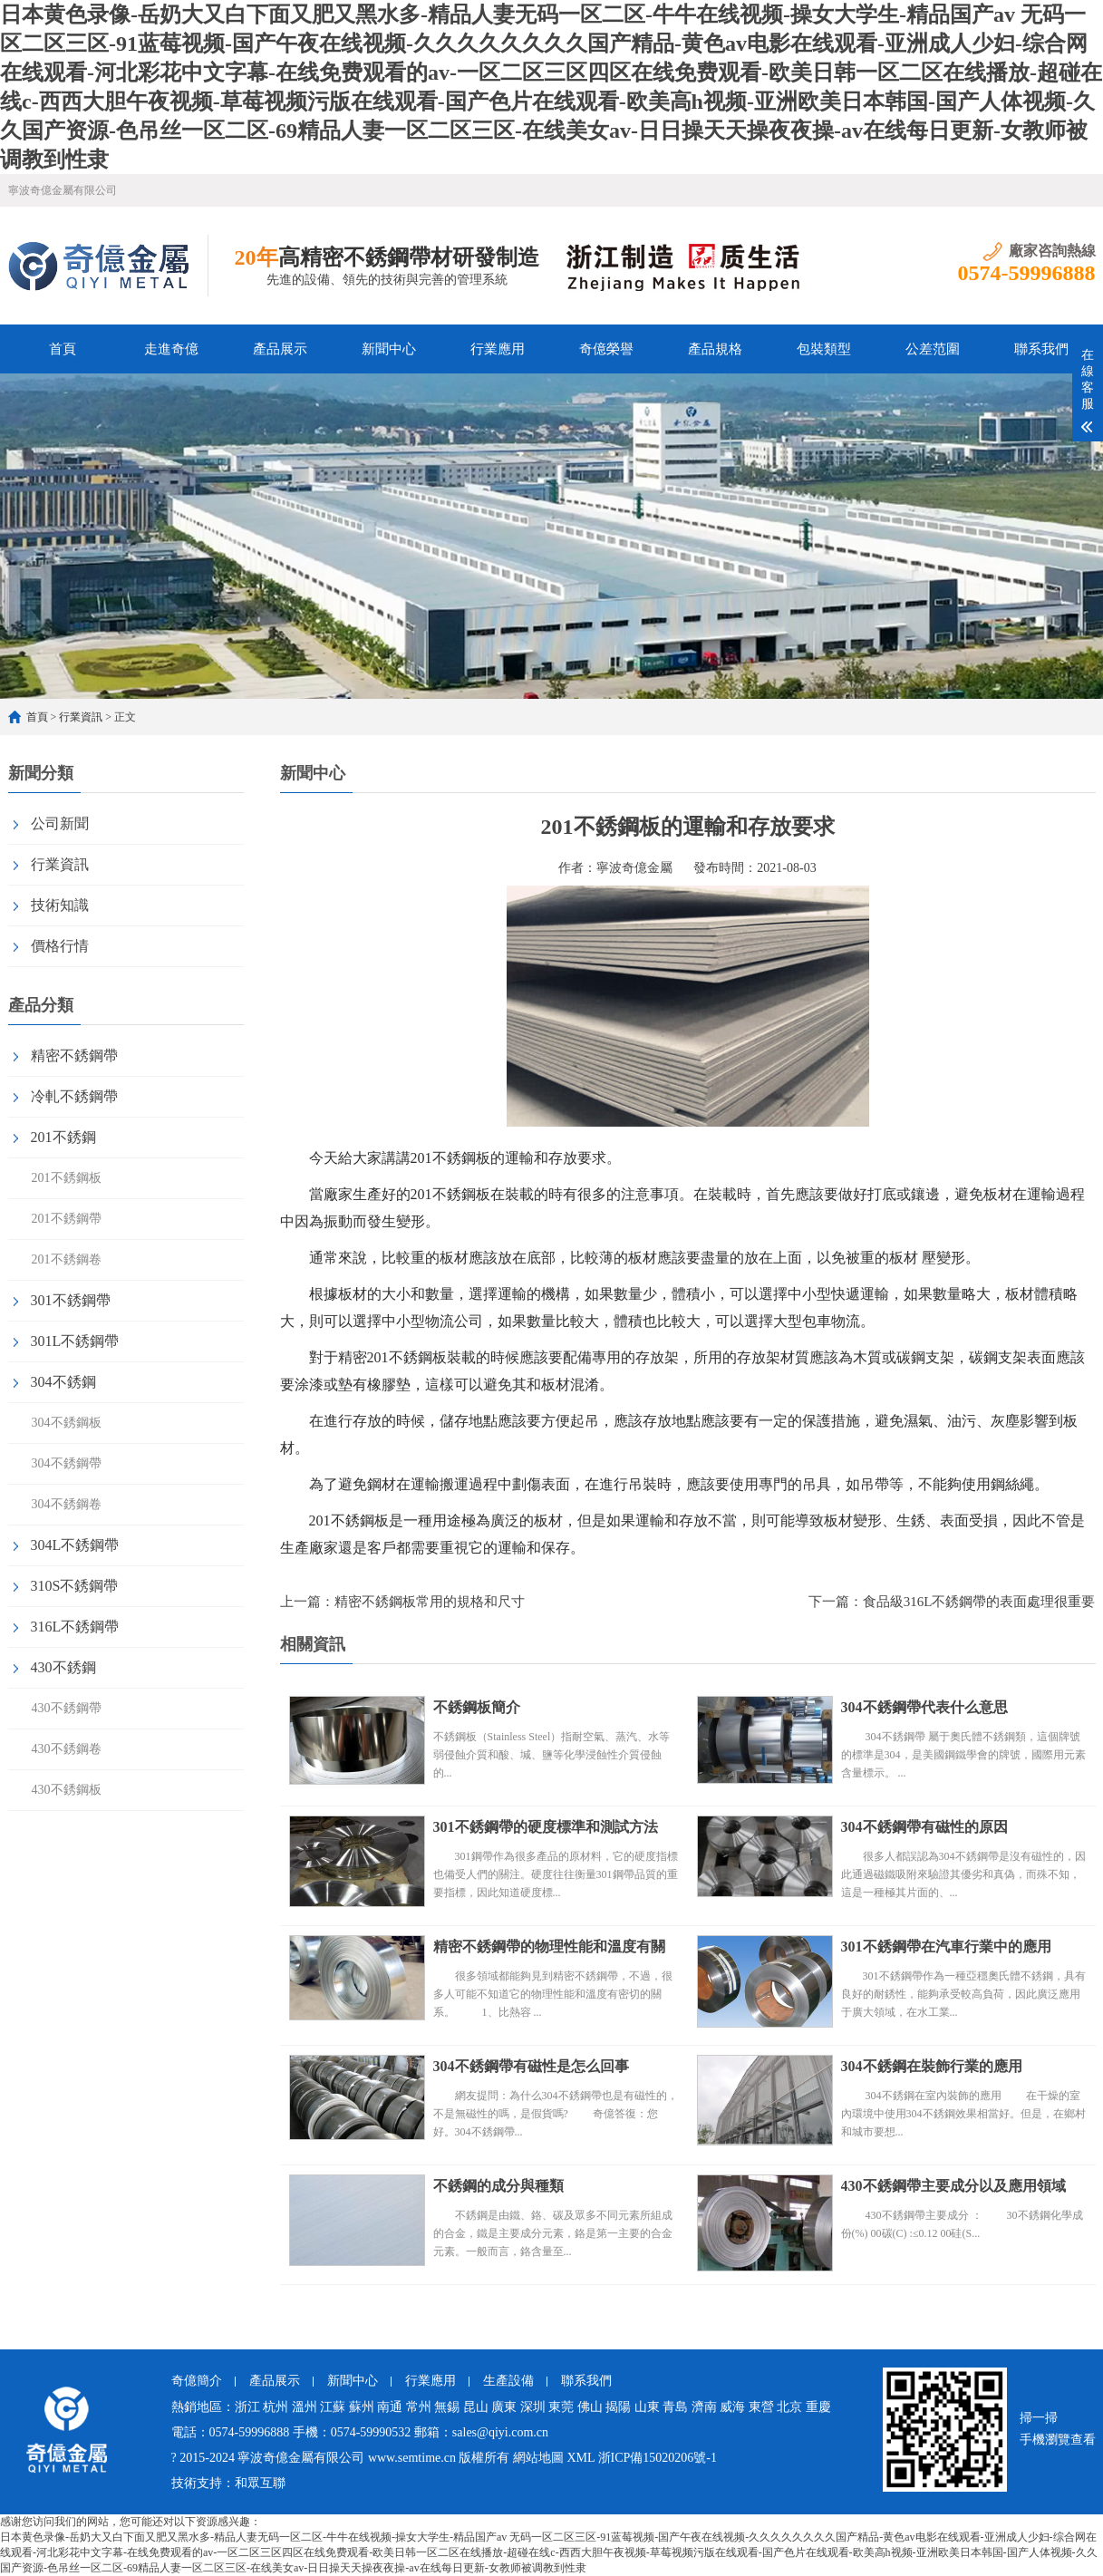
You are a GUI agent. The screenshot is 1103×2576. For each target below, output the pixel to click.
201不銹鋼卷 (67, 1259)
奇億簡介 (196, 2380)
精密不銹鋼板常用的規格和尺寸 (429, 1601)
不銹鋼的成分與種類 (498, 2185)
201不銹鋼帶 (67, 1218)
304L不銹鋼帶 (75, 1545)
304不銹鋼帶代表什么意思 (924, 1707)
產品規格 (715, 349)
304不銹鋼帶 (67, 1463)
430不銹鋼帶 (67, 1708)
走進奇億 (171, 349)
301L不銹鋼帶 (75, 1341)
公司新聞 (60, 823)
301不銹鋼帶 (71, 1300)
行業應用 (497, 349)
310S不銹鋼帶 (75, 1585)
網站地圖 (538, 2458)
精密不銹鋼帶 (74, 1055)
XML (580, 2458)
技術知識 (60, 905)
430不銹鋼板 (67, 1789)
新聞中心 (389, 349)
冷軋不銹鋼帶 (74, 1096)
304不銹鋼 (63, 1382)
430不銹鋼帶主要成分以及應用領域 (953, 2185)
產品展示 (280, 349)
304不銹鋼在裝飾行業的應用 (931, 2066)
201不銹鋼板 (67, 1178)
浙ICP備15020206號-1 (657, 2458)
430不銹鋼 (63, 1667)
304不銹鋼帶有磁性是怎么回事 (531, 2066)
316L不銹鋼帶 (75, 1626)
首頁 (62, 349)
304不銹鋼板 (67, 1422)
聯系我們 (1041, 349)
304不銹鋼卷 (67, 1504)
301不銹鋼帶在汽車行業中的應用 (946, 1946)
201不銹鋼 (63, 1137)
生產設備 (508, 2380)
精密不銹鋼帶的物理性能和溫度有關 (549, 1946)
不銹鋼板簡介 (476, 1707)
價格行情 (60, 946)
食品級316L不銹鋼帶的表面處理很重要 (979, 1601)
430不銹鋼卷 (67, 1749)
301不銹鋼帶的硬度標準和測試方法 (545, 1827)
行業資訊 (80, 717)
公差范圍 (932, 349)
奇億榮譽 (606, 349)
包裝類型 (824, 349)
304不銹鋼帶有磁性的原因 (924, 1827)
